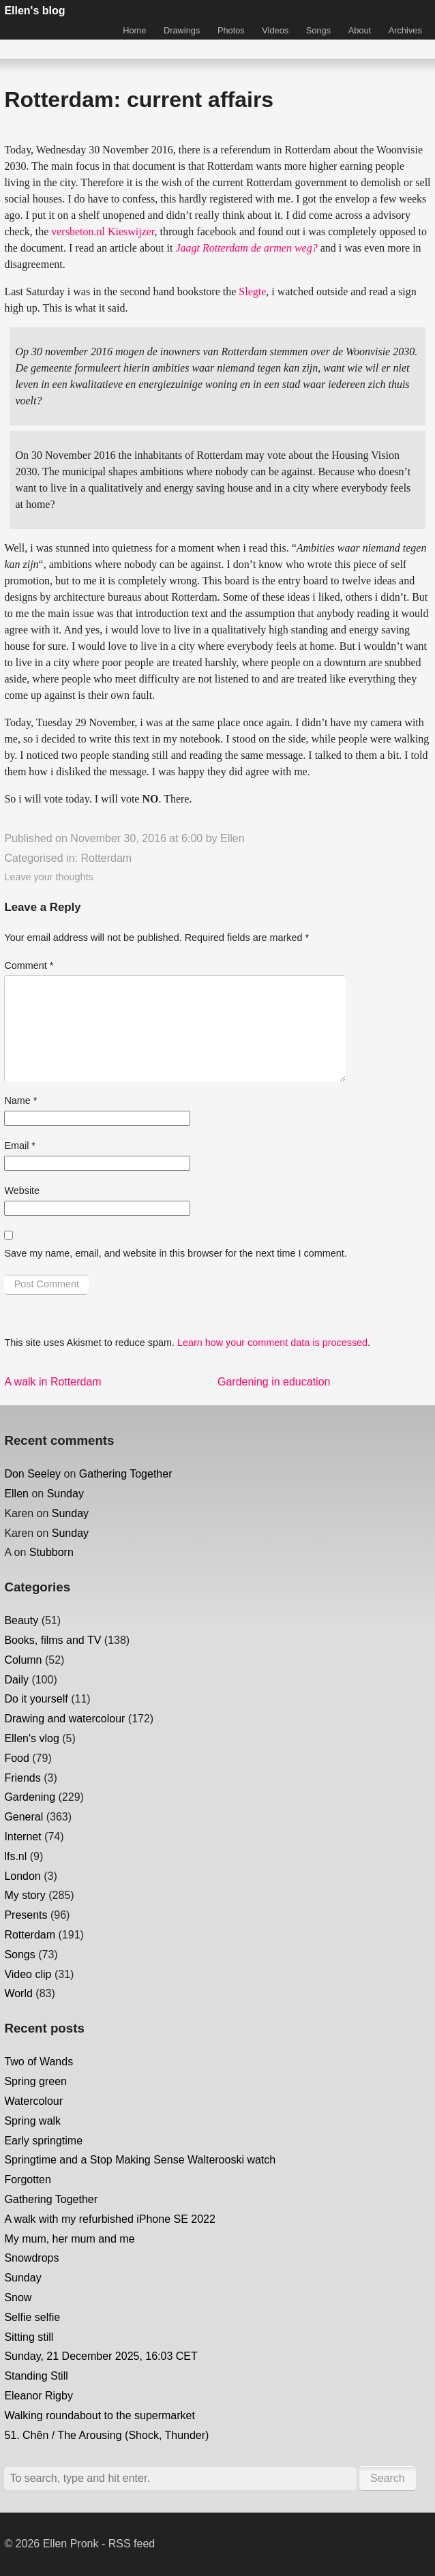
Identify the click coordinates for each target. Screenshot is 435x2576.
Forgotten (27, 2179)
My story (24, 1895)
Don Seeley (32, 1474)
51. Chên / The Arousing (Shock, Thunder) (106, 2435)
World (18, 1993)
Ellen (232, 838)
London (22, 1876)
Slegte (252, 291)
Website (22, 1190)
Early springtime (43, 2140)
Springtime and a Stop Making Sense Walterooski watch (139, 2160)
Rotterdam (106, 858)
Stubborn (51, 1552)
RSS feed (131, 2543)
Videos (275, 30)
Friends (22, 1778)
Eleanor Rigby (38, 2395)
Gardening (29, 1797)
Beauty (21, 1620)
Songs (318, 30)
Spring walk (32, 2121)
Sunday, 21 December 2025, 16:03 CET (100, 2356)
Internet (22, 1836)
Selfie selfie (32, 2317)
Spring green (35, 2081)
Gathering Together (125, 1474)
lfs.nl (15, 1856)
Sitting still (28, 2337)
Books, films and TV (52, 1640)
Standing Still (36, 2376)
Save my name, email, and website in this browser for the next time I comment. (175, 1253)
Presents (25, 1915)
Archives (405, 30)
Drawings (182, 30)
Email (19, 1145)
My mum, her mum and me (69, 2239)
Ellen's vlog (31, 1738)
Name (20, 1100)
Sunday (65, 1493)
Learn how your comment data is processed (272, 1342)
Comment (28, 965)
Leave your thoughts (48, 876)
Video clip (27, 1974)
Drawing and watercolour (64, 1718)
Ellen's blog (34, 10)
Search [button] (387, 2478)
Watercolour (33, 2101)
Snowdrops (31, 2258)
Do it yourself (36, 1699)
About (359, 30)
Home (134, 30)
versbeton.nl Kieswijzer (102, 231)
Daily (16, 1680)
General (23, 1817)
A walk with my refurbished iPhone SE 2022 (109, 2219)
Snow (17, 2297)
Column (23, 1660)
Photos (231, 30)
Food (16, 1758)
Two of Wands (38, 2061)
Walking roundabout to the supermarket (99, 2415)
